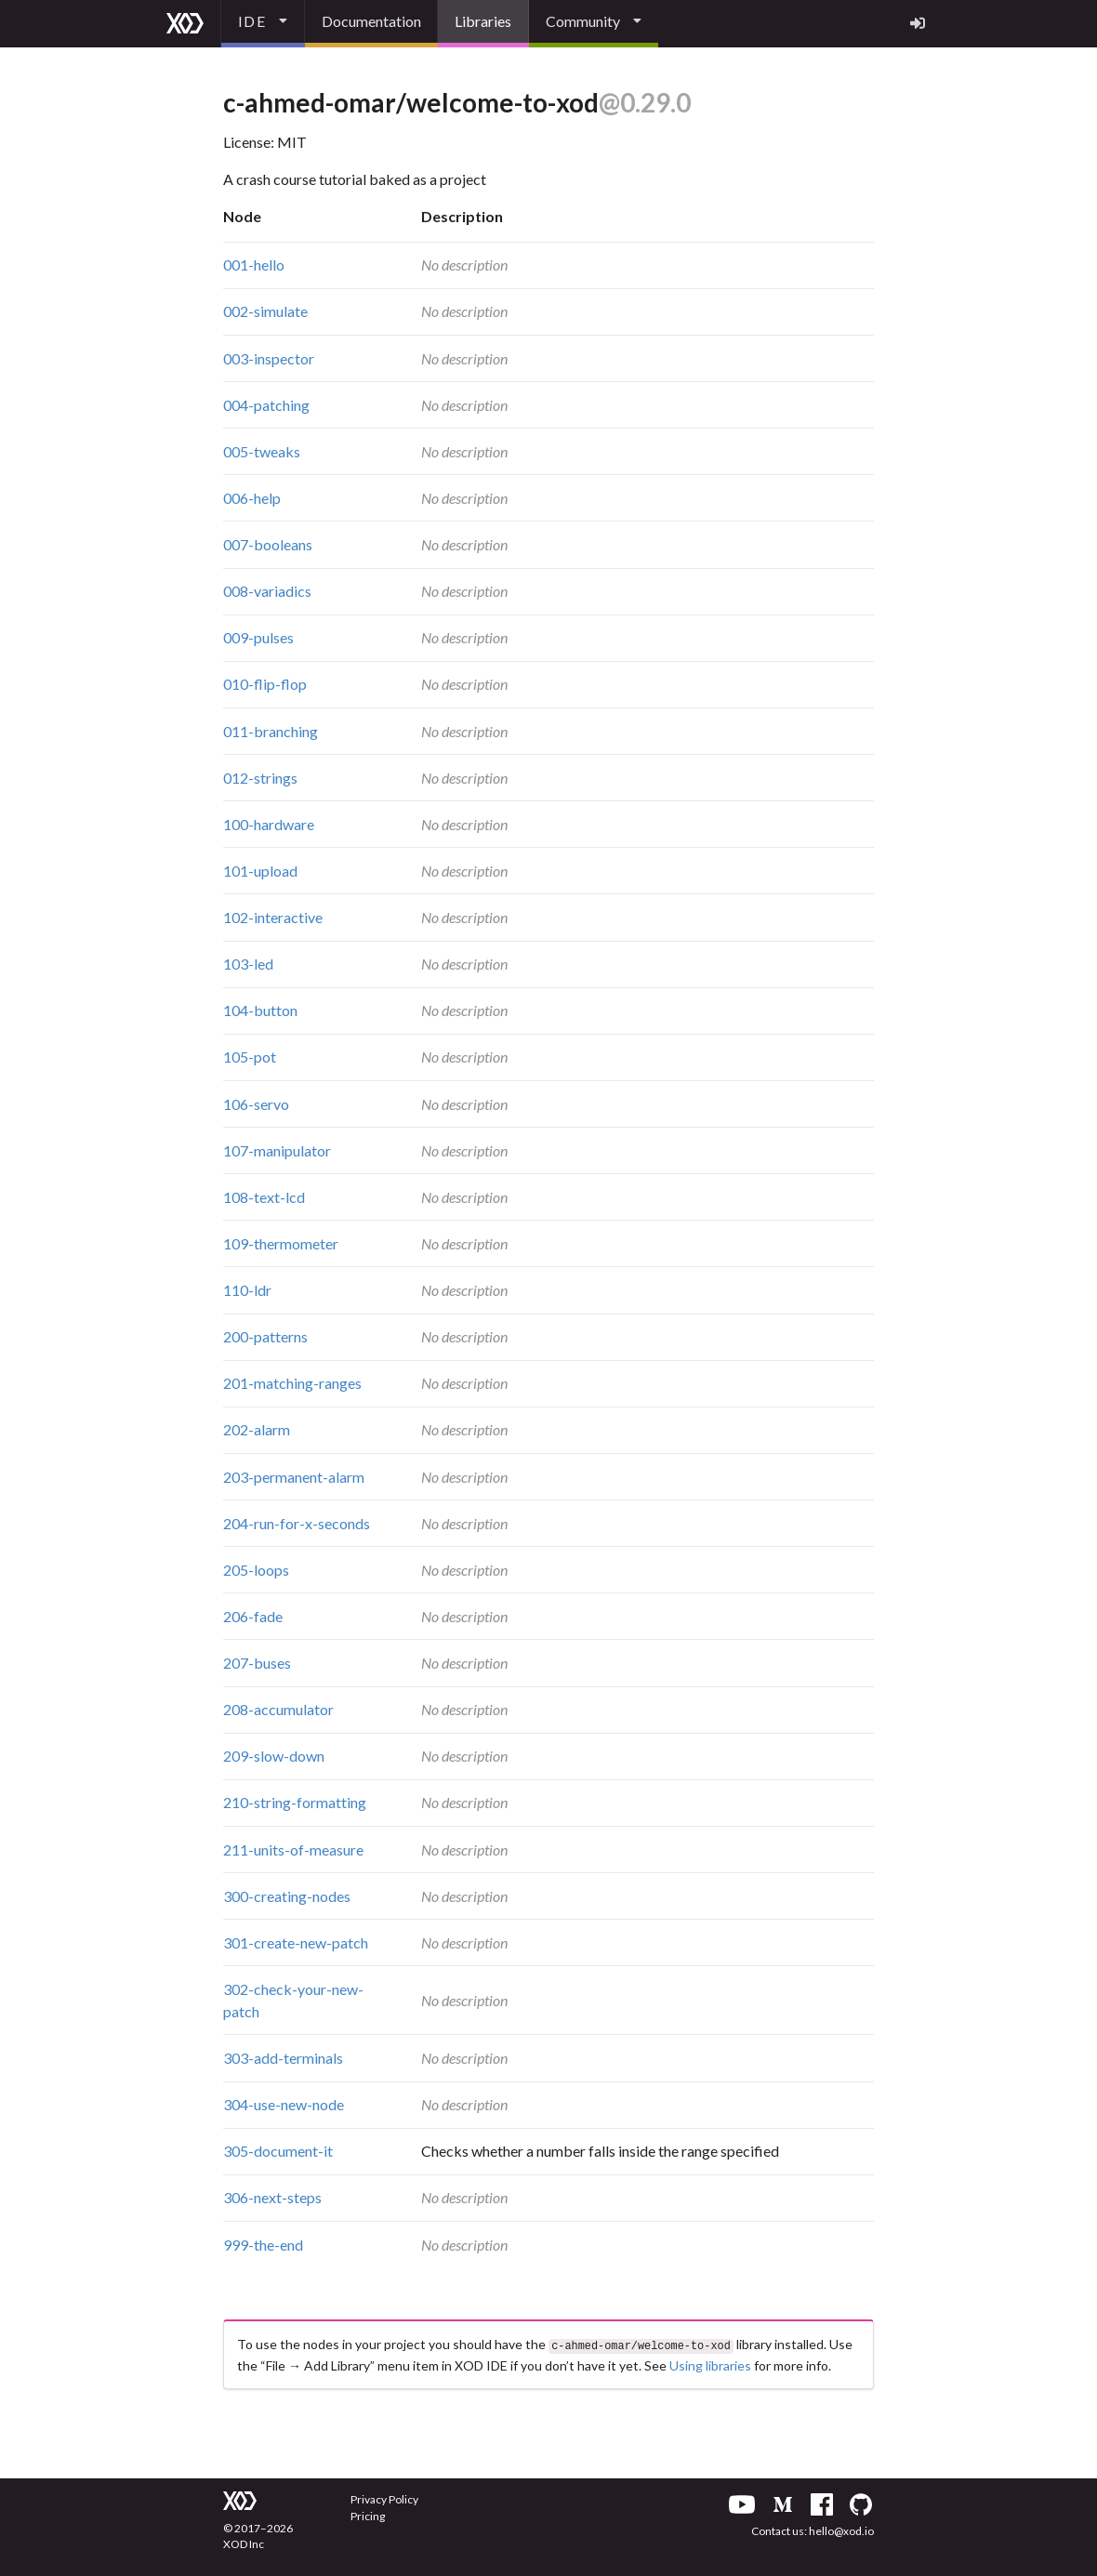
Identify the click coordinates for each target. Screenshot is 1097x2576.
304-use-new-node (283, 2104)
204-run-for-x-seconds (296, 1523)
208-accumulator (278, 1709)
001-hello (253, 264)
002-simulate (265, 311)
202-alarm (256, 1429)
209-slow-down (273, 1755)
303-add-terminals (283, 2058)
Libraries (483, 21)
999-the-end (263, 2244)
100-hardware (268, 824)
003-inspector (268, 358)
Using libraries (710, 2363)
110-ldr (247, 1290)
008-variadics (267, 591)
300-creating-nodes (286, 1896)
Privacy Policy (384, 2497)
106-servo (256, 1104)
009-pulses (258, 637)
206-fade (253, 1616)
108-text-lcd (264, 1197)
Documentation (371, 21)
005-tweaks (261, 451)
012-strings (260, 777)
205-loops (256, 1570)
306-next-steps (272, 2197)
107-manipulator (277, 1150)
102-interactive (273, 917)
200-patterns (265, 1336)
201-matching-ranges (292, 1383)
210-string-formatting (294, 1802)
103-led (248, 963)
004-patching (266, 405)
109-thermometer (280, 1243)
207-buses (257, 1662)
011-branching (270, 731)
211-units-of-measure (293, 1849)
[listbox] (263, 23)
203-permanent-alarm (293, 1477)
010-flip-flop (265, 684)
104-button (260, 1010)
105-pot (249, 1056)
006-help (252, 498)
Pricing (367, 2514)
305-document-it (278, 2151)
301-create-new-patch (295, 1942)
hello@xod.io (841, 2529)
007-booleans (267, 544)
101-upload (260, 870)
